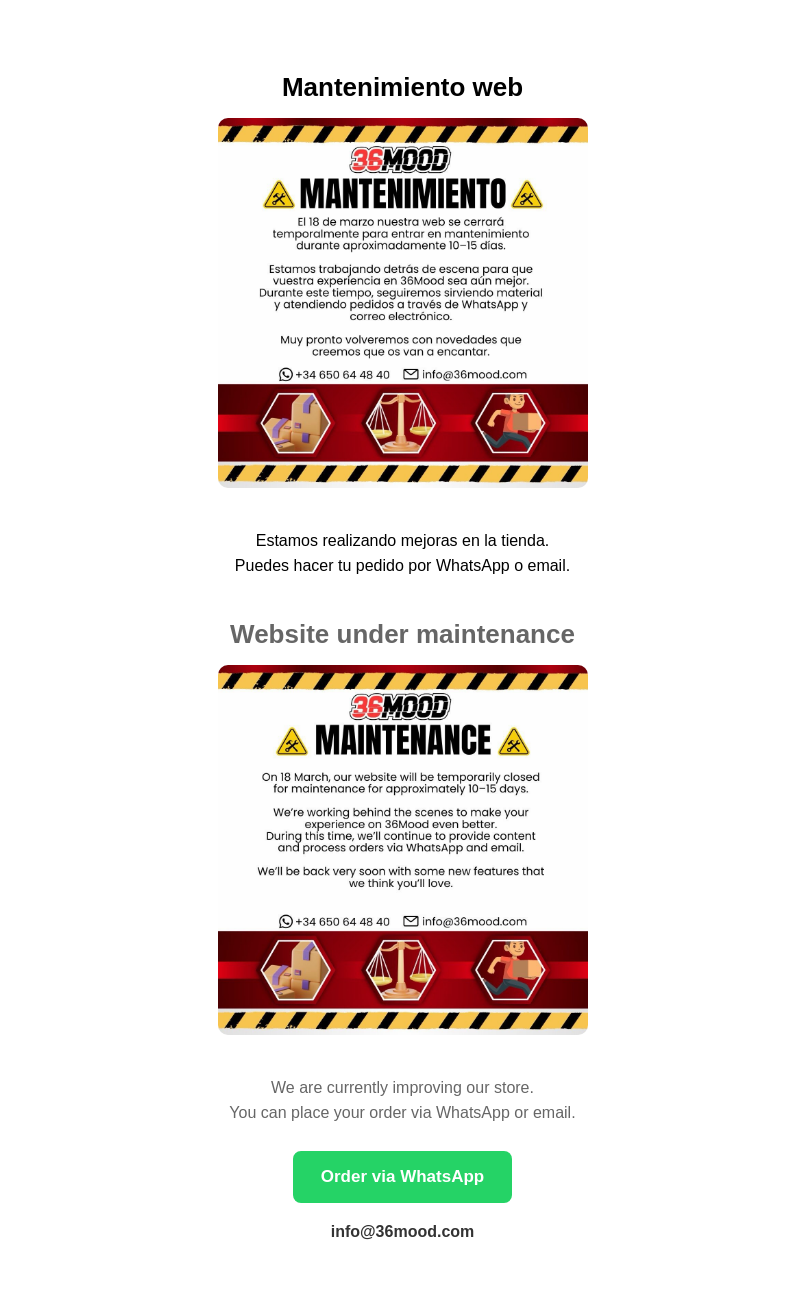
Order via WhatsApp (402, 1176)
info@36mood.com (403, 1231)
